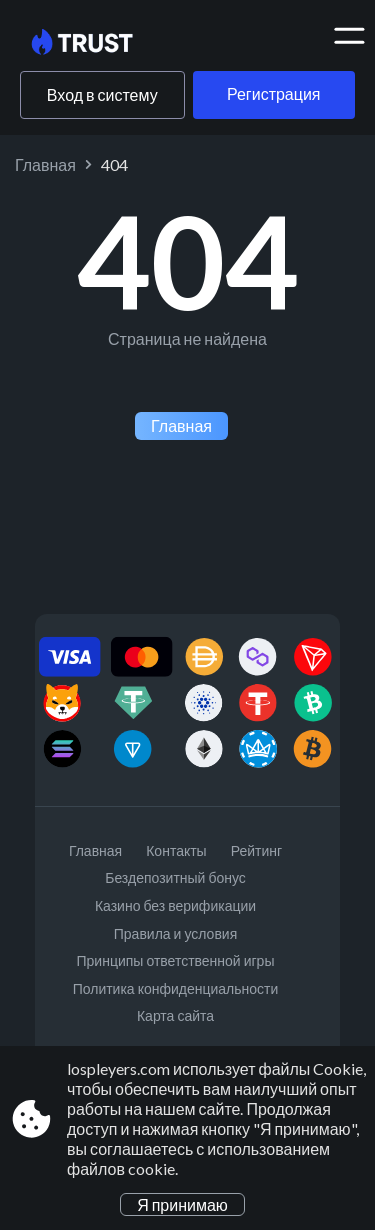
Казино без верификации (175, 905)
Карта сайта (175, 1015)
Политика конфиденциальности (176, 988)
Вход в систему (102, 94)
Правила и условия (175, 933)
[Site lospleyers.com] (97, 43)
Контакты (176, 850)
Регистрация (274, 93)
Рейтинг (256, 850)
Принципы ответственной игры (176, 960)
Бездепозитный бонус (175, 877)
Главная (45, 164)
